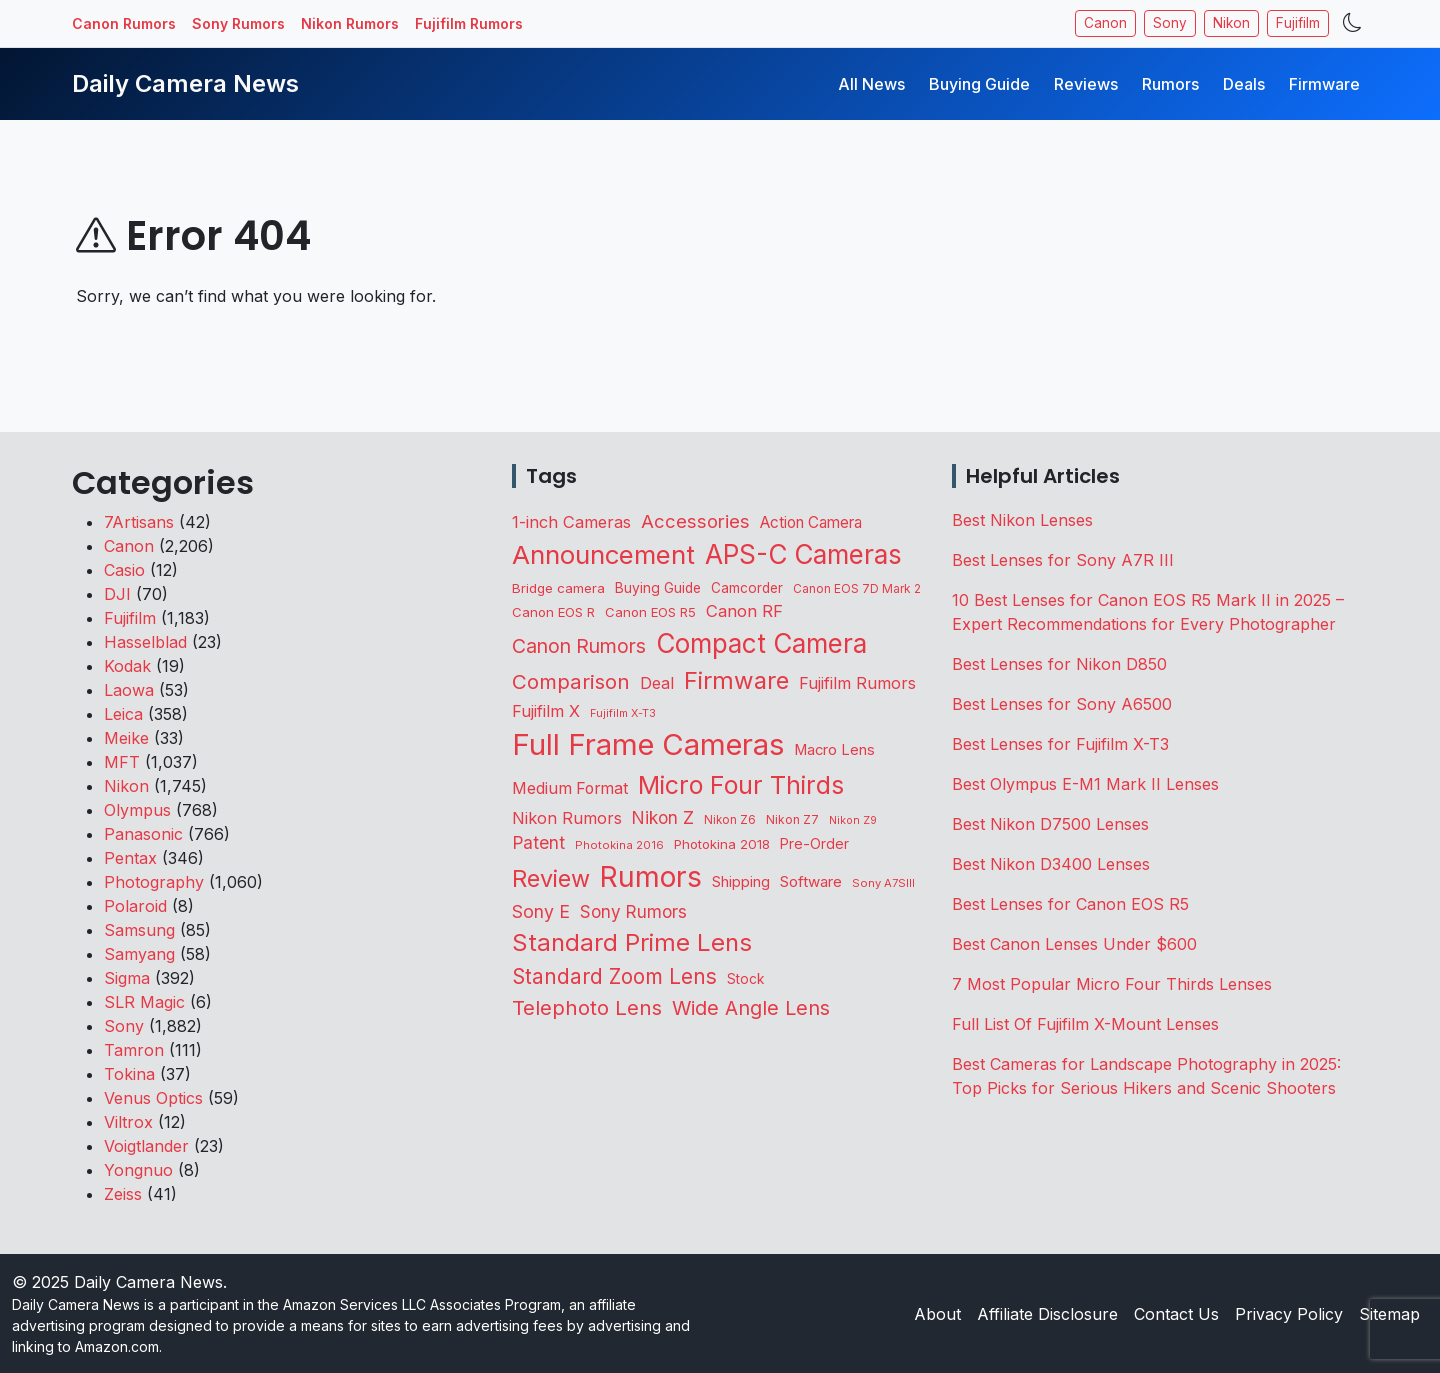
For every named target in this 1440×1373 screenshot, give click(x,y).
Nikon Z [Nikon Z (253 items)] (663, 817)
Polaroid (135, 906)
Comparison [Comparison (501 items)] (571, 681)
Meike (126, 738)
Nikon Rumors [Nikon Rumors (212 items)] (567, 818)
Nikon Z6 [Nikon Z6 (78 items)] (730, 820)
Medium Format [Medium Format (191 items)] (570, 788)
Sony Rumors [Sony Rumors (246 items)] (633, 912)
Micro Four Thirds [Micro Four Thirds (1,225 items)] (741, 785)
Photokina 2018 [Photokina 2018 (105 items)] (722, 844)
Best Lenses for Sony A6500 (1062, 704)
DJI (117, 594)
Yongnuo (138, 1170)
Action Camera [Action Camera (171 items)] (811, 522)
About (937, 1314)
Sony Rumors (238, 23)
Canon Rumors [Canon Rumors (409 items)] (579, 646)
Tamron (134, 1050)
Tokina (129, 1074)
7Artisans (139, 522)
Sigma (127, 978)
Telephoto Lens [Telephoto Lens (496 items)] (587, 1007)
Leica (123, 714)
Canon (1105, 23)
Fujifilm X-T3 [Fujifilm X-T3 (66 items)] (623, 713)
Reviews (1086, 84)
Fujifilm (1298, 23)
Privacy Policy (1289, 1314)
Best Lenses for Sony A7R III (1063, 560)
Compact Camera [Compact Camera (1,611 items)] (761, 643)
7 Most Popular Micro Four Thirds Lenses (1112, 984)
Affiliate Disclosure (1047, 1314)
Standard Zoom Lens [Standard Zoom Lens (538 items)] (614, 976)
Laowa (129, 690)
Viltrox (128, 1122)
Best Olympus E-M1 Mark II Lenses (1085, 784)
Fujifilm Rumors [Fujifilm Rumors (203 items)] (857, 683)
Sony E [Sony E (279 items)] (541, 911)
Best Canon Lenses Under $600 (1074, 944)
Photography (154, 882)
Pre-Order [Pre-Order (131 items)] (814, 843)
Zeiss (123, 1194)
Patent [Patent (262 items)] (538, 842)
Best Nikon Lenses (1022, 520)
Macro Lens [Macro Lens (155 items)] (834, 750)
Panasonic (143, 834)
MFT (122, 762)
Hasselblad (145, 642)
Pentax (130, 858)
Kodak (127, 666)
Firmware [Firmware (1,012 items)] (736, 680)
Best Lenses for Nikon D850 (1059, 664)
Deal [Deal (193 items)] (657, 683)
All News (871, 84)
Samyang (139, 954)
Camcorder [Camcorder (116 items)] (747, 588)
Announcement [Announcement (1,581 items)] (603, 554)
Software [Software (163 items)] (811, 881)
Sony (1170, 23)
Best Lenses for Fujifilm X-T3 (1060, 744)
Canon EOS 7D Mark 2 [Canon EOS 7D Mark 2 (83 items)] (857, 589)
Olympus (137, 810)
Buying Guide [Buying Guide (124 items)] (658, 588)
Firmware (1324, 84)
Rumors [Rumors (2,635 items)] (651, 877)
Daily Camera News (185, 83)
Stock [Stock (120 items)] (745, 979)
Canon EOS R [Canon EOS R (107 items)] (553, 612)
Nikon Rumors (350, 23)
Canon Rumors (124, 23)
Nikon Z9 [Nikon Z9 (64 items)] (853, 820)
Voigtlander (146, 1146)
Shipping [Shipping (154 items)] (741, 882)
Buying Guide (979, 84)
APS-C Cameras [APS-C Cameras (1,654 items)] (803, 554)
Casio (124, 570)
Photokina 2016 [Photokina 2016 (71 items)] (619, 845)
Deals (1244, 84)
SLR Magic (144, 1002)
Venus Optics (153, 1098)
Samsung (139, 930)
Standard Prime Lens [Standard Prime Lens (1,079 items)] (632, 942)
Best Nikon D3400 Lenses (1051, 864)
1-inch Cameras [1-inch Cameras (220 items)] (571, 522)
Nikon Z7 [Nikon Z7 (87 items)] (792, 819)
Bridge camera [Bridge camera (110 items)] (558, 588)
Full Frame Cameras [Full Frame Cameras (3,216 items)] (648, 744)
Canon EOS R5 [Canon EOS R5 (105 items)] (650, 612)
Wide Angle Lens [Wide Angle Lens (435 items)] (751, 1008)
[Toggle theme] (1352, 23)
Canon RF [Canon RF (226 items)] (744, 611)
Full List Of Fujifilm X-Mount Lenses (1085, 1024)
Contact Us (1176, 1314)
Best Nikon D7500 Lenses (1050, 824)
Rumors (1170, 84)
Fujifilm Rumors (469, 23)
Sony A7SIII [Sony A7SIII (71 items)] (883, 883)
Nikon (1231, 23)
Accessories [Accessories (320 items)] (695, 521)
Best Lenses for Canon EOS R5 (1070, 904)
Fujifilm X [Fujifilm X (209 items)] (546, 711)
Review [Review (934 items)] (551, 878)
